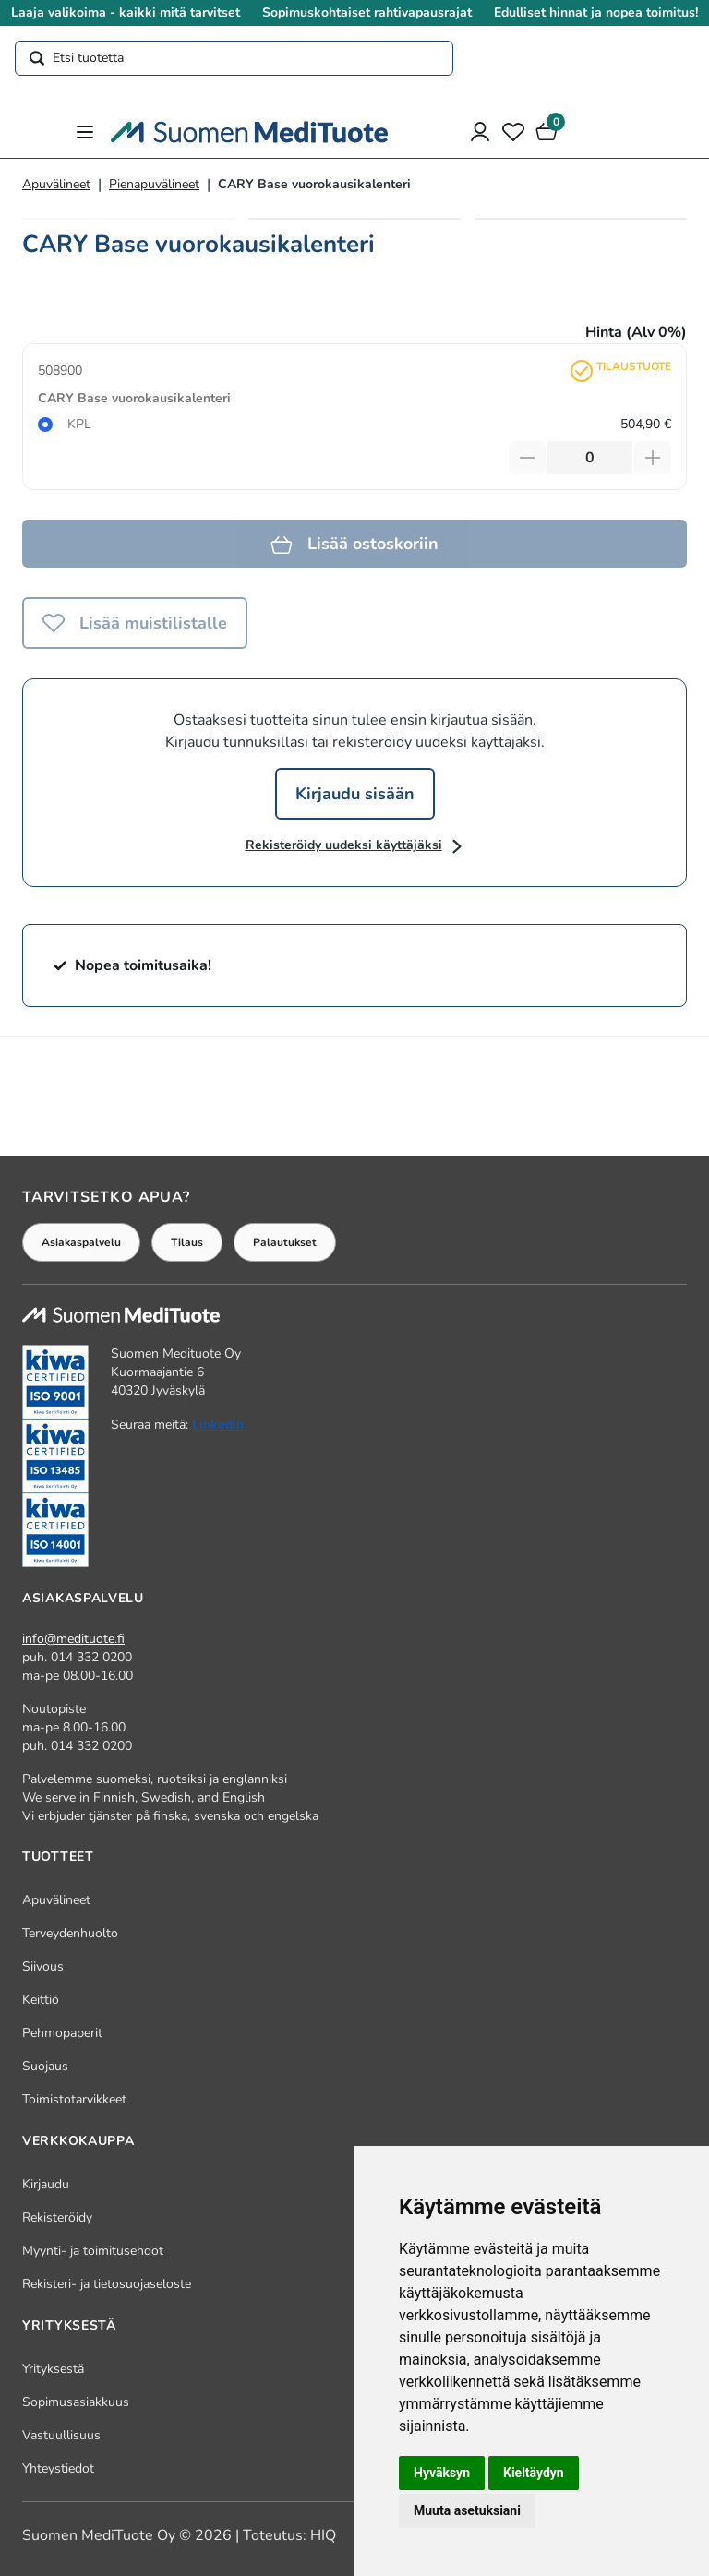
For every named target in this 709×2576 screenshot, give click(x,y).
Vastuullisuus (61, 2435)
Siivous (43, 1966)
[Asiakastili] (480, 131)
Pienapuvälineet (154, 184)
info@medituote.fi (73, 1638)
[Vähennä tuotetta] (527, 457)
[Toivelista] (513, 131)
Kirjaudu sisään (355, 794)
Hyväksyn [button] (442, 2472)
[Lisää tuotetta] (652, 457)
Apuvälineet (56, 184)
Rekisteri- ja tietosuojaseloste (106, 2284)
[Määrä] (589, 457)
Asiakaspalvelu (81, 1242)
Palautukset (285, 1242)
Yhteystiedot (58, 2468)
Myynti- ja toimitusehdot (92, 2250)
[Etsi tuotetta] (234, 58)
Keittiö (40, 1999)
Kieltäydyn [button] (533, 2472)
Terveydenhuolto (70, 1933)
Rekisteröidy (57, 2217)
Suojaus (45, 2066)
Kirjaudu (45, 2184)
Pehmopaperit (62, 2033)
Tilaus (187, 1242)
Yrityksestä (53, 2369)
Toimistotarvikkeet (74, 2099)
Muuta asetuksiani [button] (467, 2510)
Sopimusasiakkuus (75, 2402)
